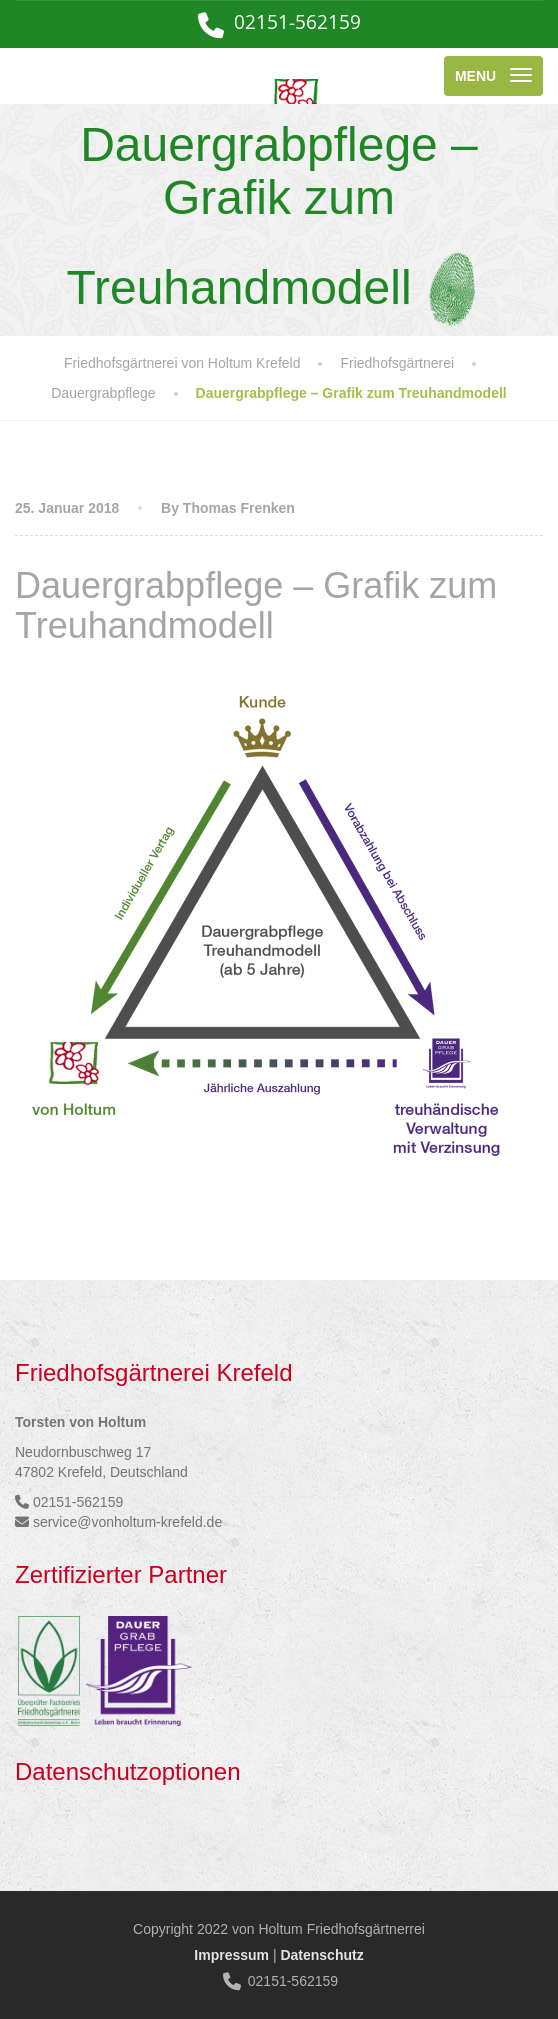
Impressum (231, 1955)
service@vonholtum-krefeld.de (127, 1522)
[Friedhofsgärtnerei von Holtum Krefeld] (195, 76)
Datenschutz (321, 1955)
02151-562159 (297, 21)
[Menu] (493, 76)
